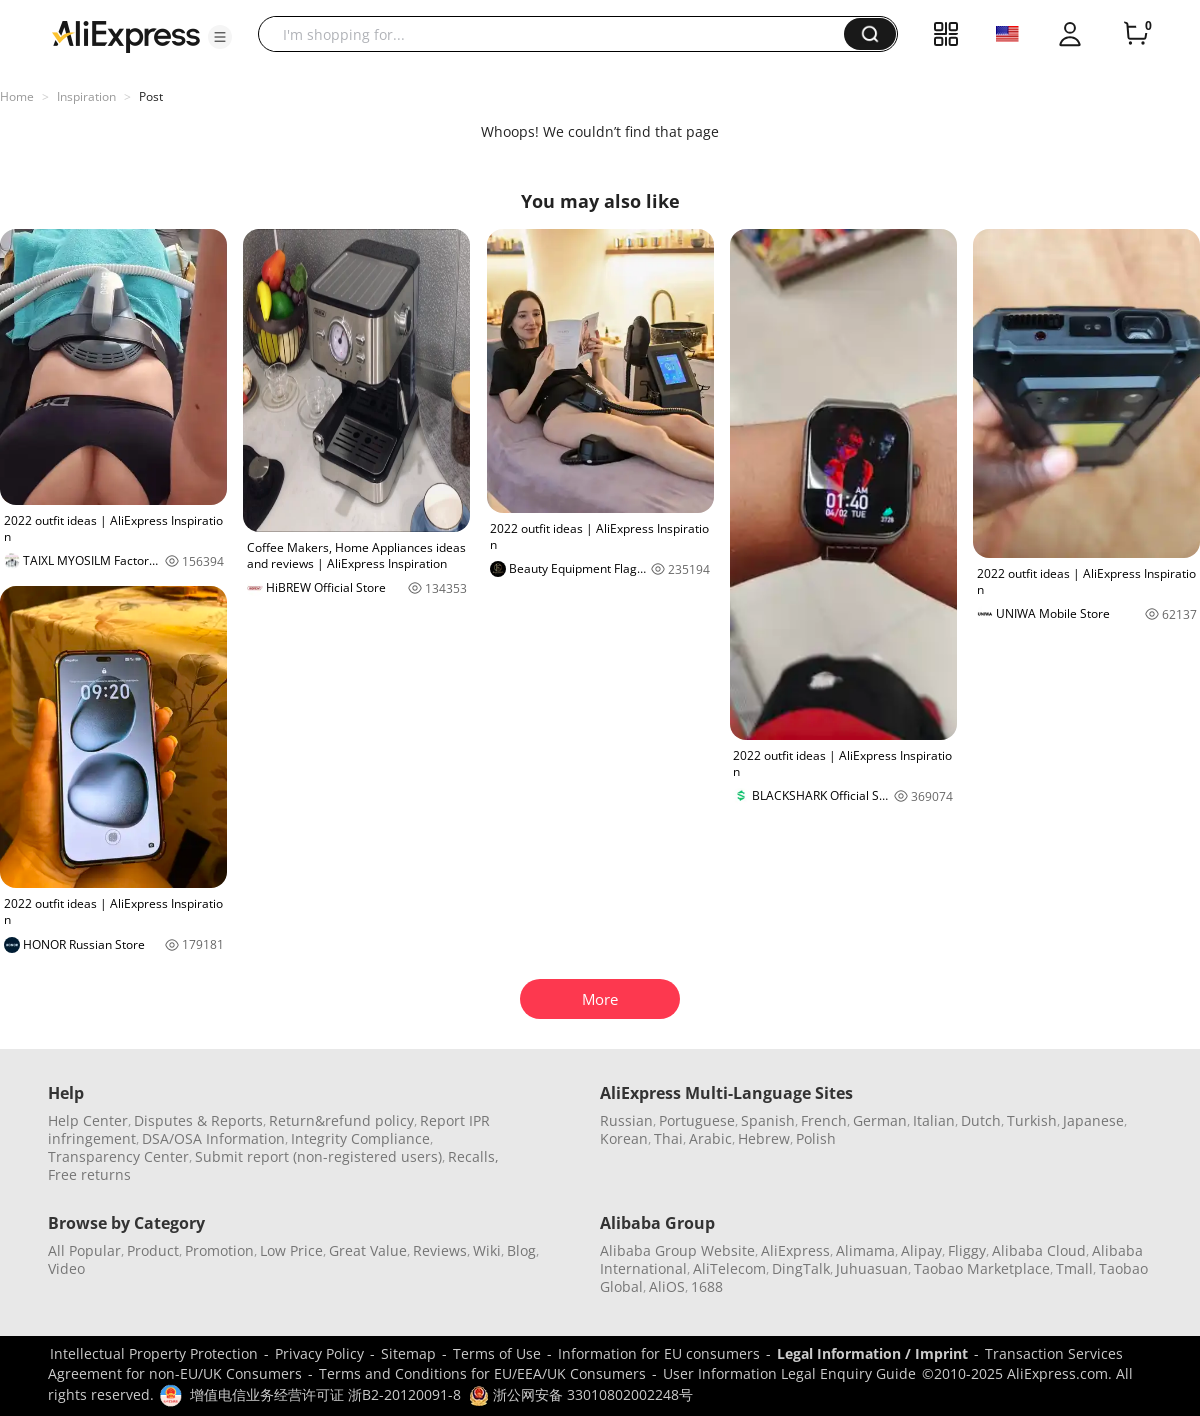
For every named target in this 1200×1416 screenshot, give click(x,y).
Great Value (368, 1250)
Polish (816, 1138)
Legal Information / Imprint (872, 1353)
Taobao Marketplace (982, 1268)
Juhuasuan (872, 1268)
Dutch (981, 1120)
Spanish (768, 1120)
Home (17, 96)
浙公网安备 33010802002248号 (581, 1394)
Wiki (487, 1250)
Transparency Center (118, 1156)
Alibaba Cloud (1039, 1250)
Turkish (1032, 1120)
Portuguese (697, 1120)
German (880, 1120)
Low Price (291, 1250)
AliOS (667, 1286)
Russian (626, 1120)
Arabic (710, 1138)
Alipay (921, 1250)
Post (151, 96)
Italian (934, 1120)
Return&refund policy (341, 1120)
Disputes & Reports (198, 1120)
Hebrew (764, 1138)
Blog (521, 1250)
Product (153, 1250)
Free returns (89, 1174)
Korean (624, 1138)
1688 (707, 1286)
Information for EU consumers (659, 1353)
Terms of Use (497, 1353)
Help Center (88, 1120)
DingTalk (801, 1268)
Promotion (219, 1250)
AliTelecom (729, 1268)
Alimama (865, 1250)
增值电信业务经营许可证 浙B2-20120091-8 (325, 1394)
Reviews (440, 1250)
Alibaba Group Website (677, 1250)
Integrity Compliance (360, 1138)
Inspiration (86, 96)
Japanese (1093, 1120)
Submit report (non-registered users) (318, 1156)
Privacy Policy (319, 1353)
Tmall (1074, 1268)
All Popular (84, 1250)
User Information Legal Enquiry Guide (789, 1373)
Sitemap (408, 1353)
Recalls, (473, 1156)
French (824, 1120)
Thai (668, 1138)
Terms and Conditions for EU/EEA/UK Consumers (482, 1373)
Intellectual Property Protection (154, 1353)
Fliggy (967, 1250)
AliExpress (795, 1250)
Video (66, 1268)
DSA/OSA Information (213, 1138)
